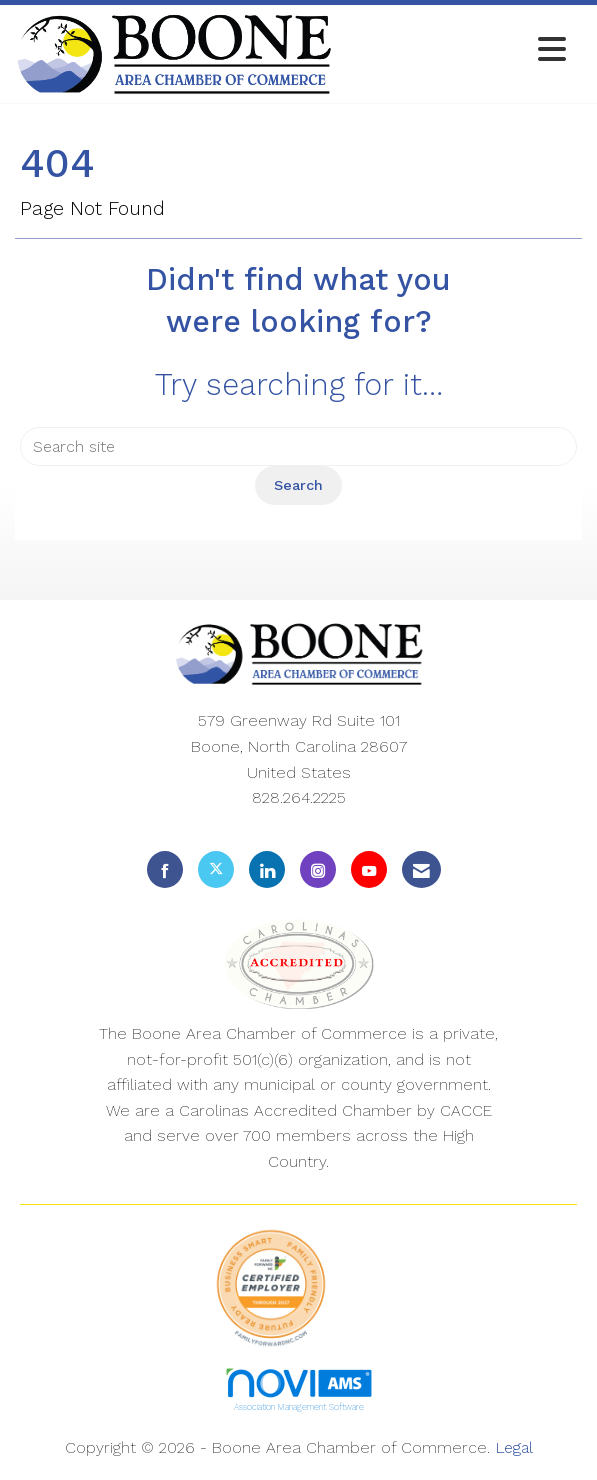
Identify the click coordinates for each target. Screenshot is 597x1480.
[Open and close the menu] (455, 50)
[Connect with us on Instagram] (318, 869)
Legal (514, 1447)
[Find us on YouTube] (369, 869)
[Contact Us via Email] (421, 869)
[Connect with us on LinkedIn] (267, 869)
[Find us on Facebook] (165, 869)
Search (298, 485)
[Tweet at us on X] (216, 869)
